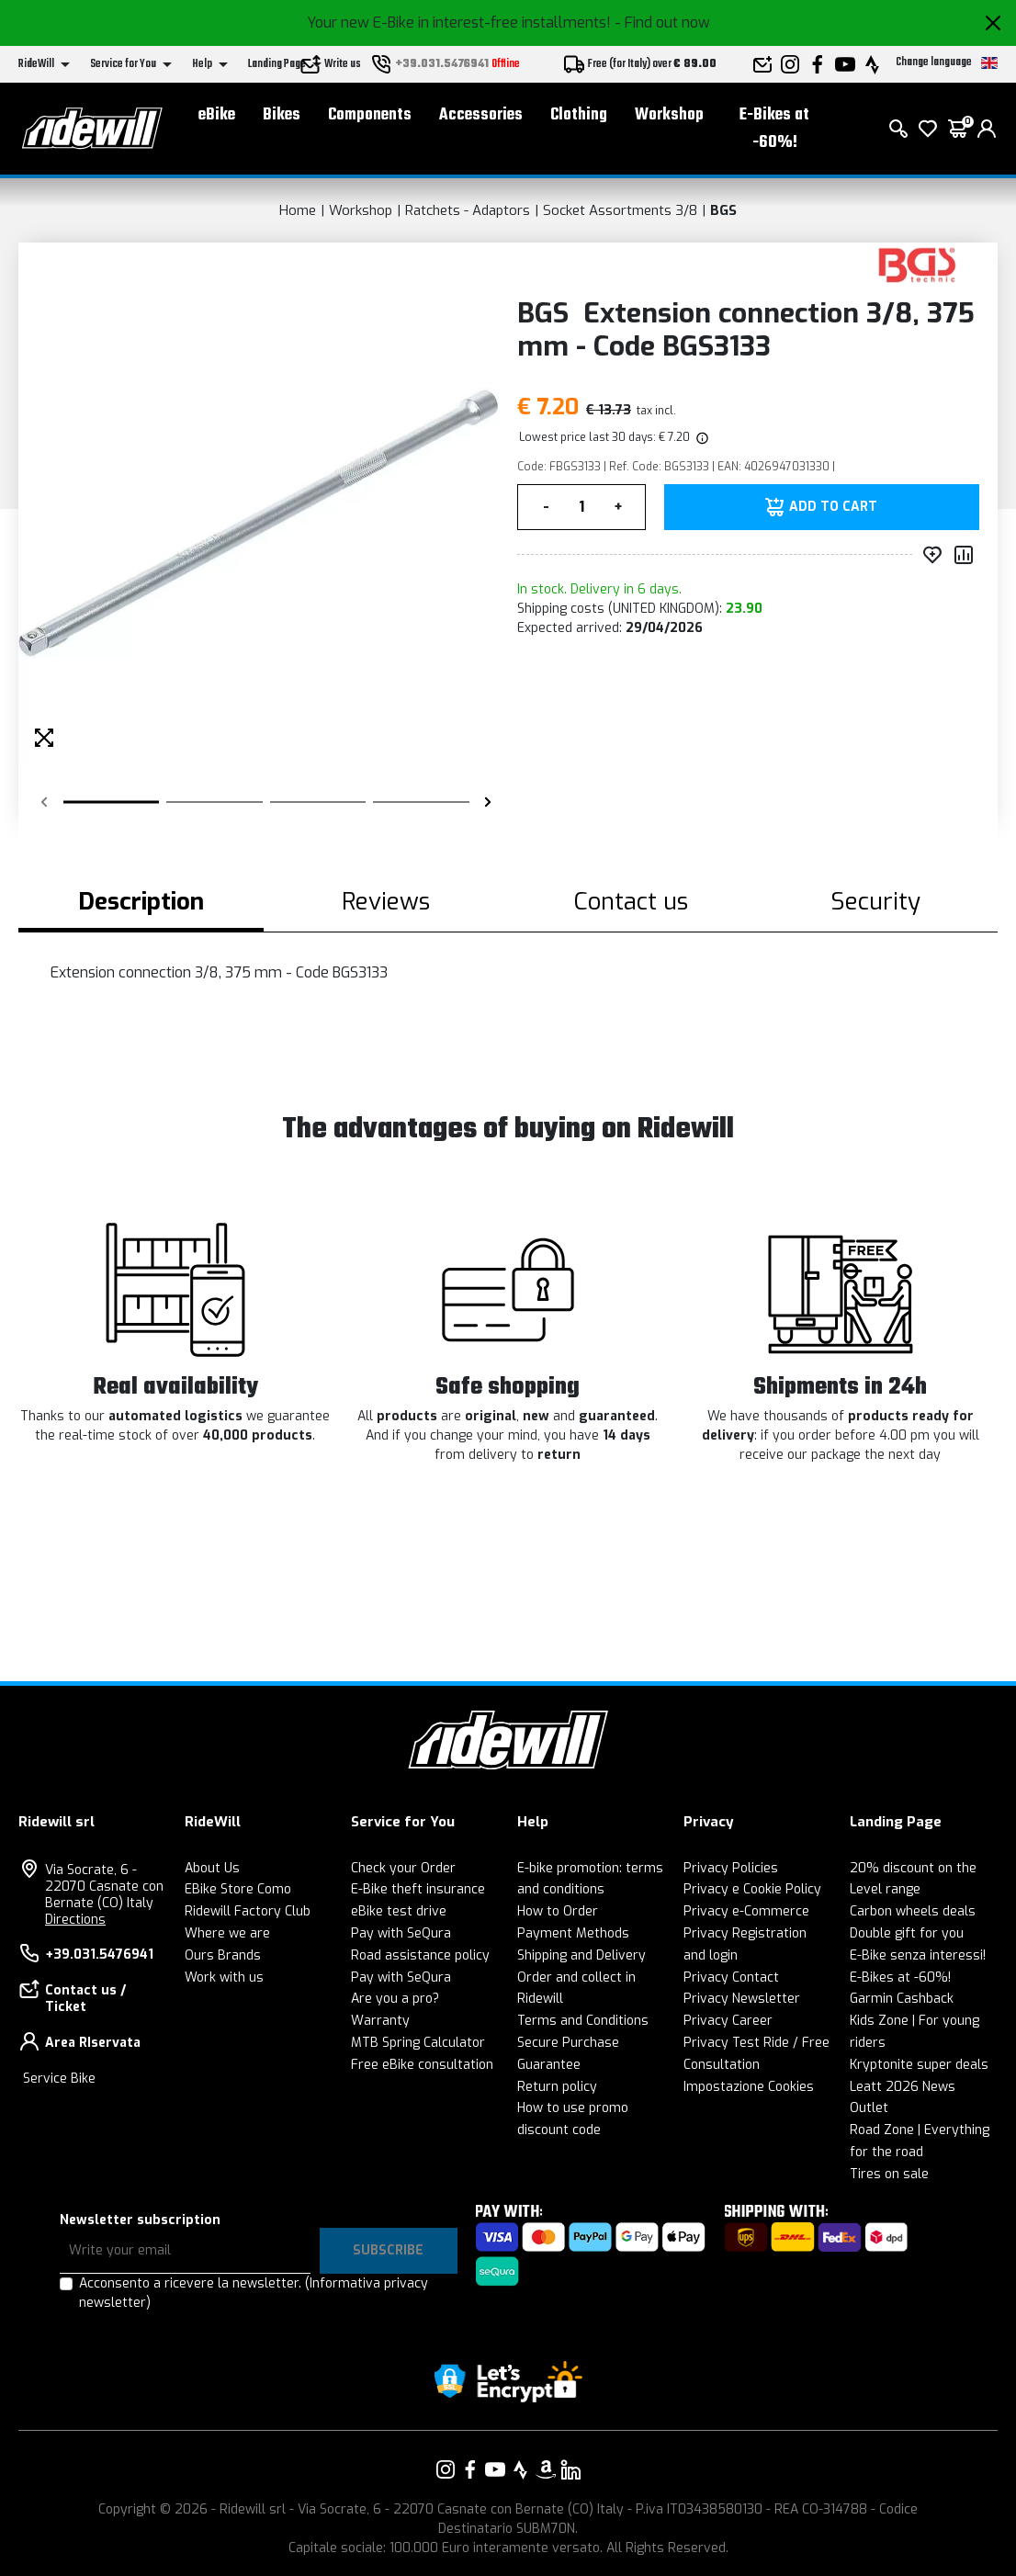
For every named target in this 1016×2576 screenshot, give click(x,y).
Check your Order (403, 1868)
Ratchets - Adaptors (467, 210)
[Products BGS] (917, 264)
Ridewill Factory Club (247, 1911)
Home (297, 210)
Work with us (224, 1977)
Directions (75, 1919)
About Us (212, 1868)
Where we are (227, 1933)
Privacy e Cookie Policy (752, 1889)
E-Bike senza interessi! (918, 1955)
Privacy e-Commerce (746, 1911)
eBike (216, 115)
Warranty (380, 2020)
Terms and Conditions (583, 2020)
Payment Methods (573, 1933)
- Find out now (662, 22)
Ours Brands (223, 1955)
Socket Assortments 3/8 (620, 210)
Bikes (281, 115)
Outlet (869, 2108)
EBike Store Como (238, 1889)
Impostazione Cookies (748, 2087)
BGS (723, 210)
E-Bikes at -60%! (774, 129)
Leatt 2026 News (902, 2087)
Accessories (481, 115)
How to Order (557, 1911)
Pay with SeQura (401, 1933)
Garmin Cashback (902, 1998)
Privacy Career (728, 2020)
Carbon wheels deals (913, 1911)
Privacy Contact (731, 1977)
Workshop (669, 115)
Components (370, 115)
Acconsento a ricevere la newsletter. (253, 2293)
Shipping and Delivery (581, 1955)
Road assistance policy (420, 1955)
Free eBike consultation (422, 2064)
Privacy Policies (730, 1868)
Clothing (578, 115)
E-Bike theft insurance (418, 1889)
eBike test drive (398, 1911)
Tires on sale (889, 2174)
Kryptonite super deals (919, 2064)
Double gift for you (907, 1933)
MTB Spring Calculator (418, 2042)
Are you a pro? (395, 1998)
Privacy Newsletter (741, 1998)
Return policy (557, 2087)
